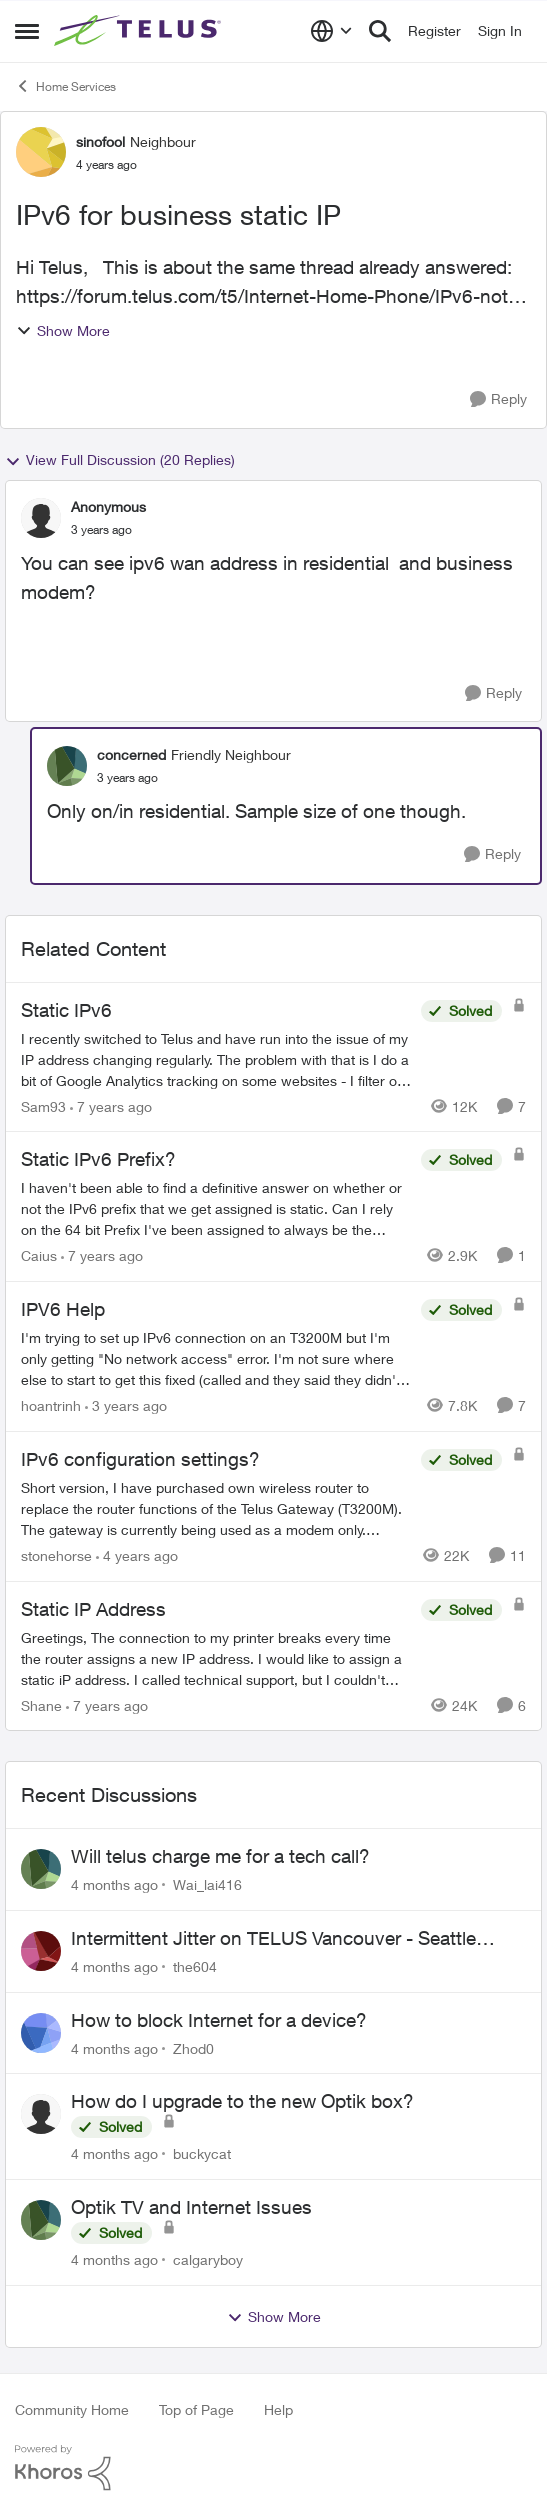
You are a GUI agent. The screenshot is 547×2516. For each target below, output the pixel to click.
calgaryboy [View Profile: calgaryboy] (208, 2259)
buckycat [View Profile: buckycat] (202, 2153)
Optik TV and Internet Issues (191, 2207)
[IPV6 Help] (216, 1358)
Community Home (72, 2409)
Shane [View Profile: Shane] (41, 1704)
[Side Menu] (27, 31)
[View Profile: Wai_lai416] (41, 1869)
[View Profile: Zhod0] (41, 2033)
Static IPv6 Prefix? (98, 1159)
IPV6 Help (63, 1309)
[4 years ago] (137, 1555)
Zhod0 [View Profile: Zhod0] (193, 2047)
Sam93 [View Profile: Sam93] (43, 1105)
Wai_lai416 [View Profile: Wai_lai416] (207, 1884)
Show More (63, 330)
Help (278, 2409)
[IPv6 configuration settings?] (216, 1508)
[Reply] (498, 399)
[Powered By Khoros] (273, 2468)
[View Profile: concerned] (67, 766)
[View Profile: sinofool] (41, 152)
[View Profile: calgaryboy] (41, 2220)
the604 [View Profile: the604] (195, 1966)
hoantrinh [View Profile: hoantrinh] (51, 1405)
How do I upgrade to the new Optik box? (242, 2101)
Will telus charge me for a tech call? (220, 1856)
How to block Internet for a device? (219, 2020)
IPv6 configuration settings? (140, 1459)
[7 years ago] (111, 1105)
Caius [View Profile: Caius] (39, 1255)
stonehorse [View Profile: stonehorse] (56, 1555)
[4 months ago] (114, 1884)
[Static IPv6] (216, 1058)
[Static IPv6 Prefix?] (216, 1208)
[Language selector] (331, 31)
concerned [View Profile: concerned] (131, 754)
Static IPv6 (66, 1010)
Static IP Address (93, 1609)
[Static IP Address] (216, 1657)
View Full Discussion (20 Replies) (120, 460)
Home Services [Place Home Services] (65, 86)
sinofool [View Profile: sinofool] (100, 141)
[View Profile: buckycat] (41, 2114)
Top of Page (196, 2409)
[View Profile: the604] (41, 1951)
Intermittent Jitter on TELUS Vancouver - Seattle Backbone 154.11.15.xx (273, 1939)
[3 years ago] (126, 1405)
